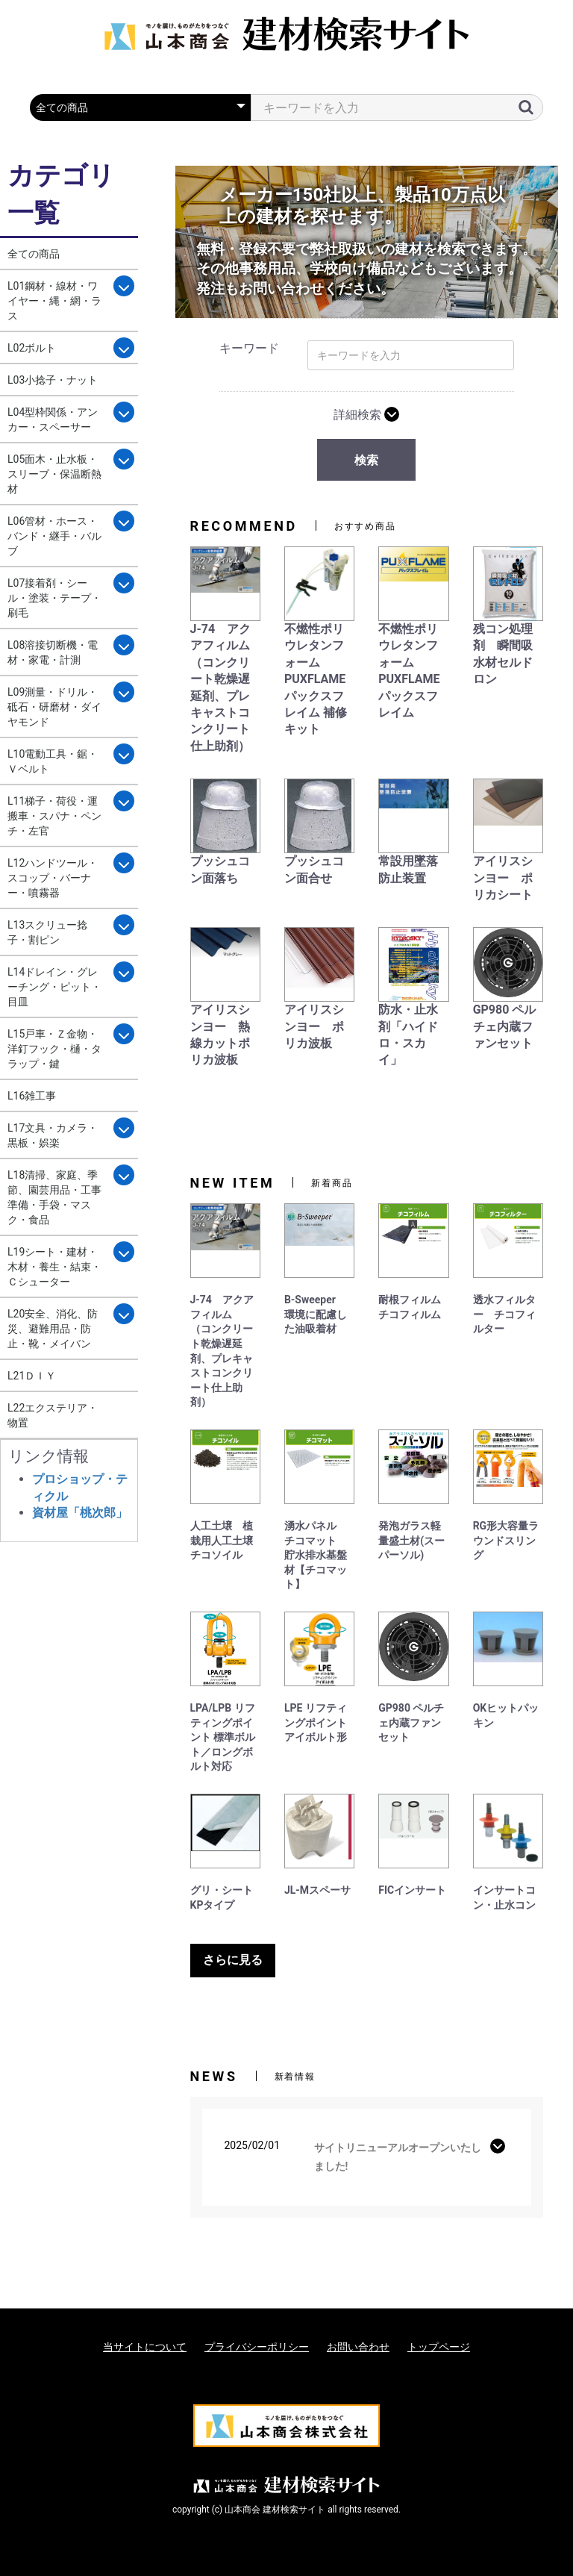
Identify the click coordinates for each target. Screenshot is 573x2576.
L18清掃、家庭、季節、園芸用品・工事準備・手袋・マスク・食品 (54, 1197)
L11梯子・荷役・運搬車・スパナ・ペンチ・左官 (54, 816)
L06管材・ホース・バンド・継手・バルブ (54, 536)
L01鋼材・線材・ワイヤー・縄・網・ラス (54, 301)
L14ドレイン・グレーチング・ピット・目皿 (54, 987)
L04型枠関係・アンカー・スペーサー (52, 419)
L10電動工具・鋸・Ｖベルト (52, 761)
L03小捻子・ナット (52, 380)
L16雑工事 (31, 1096)
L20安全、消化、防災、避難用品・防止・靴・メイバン (52, 1329)
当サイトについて (145, 2347)
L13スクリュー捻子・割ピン (47, 932)
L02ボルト (31, 348)
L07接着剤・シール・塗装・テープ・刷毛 (54, 598)
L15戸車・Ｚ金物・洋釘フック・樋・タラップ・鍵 (54, 1049)
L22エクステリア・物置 (52, 1415)
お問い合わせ (358, 2347)
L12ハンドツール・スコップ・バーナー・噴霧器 (52, 878)
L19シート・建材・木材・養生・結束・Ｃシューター (54, 1267)
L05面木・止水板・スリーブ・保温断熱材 (54, 474)
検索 (366, 460)
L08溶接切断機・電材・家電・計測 (52, 652)
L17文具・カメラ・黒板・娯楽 (52, 1135)
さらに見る (233, 1960)
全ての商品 (33, 254)
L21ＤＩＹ (31, 1376)
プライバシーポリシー (256, 2347)
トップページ (438, 2347)
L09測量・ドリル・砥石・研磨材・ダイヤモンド (54, 707)
